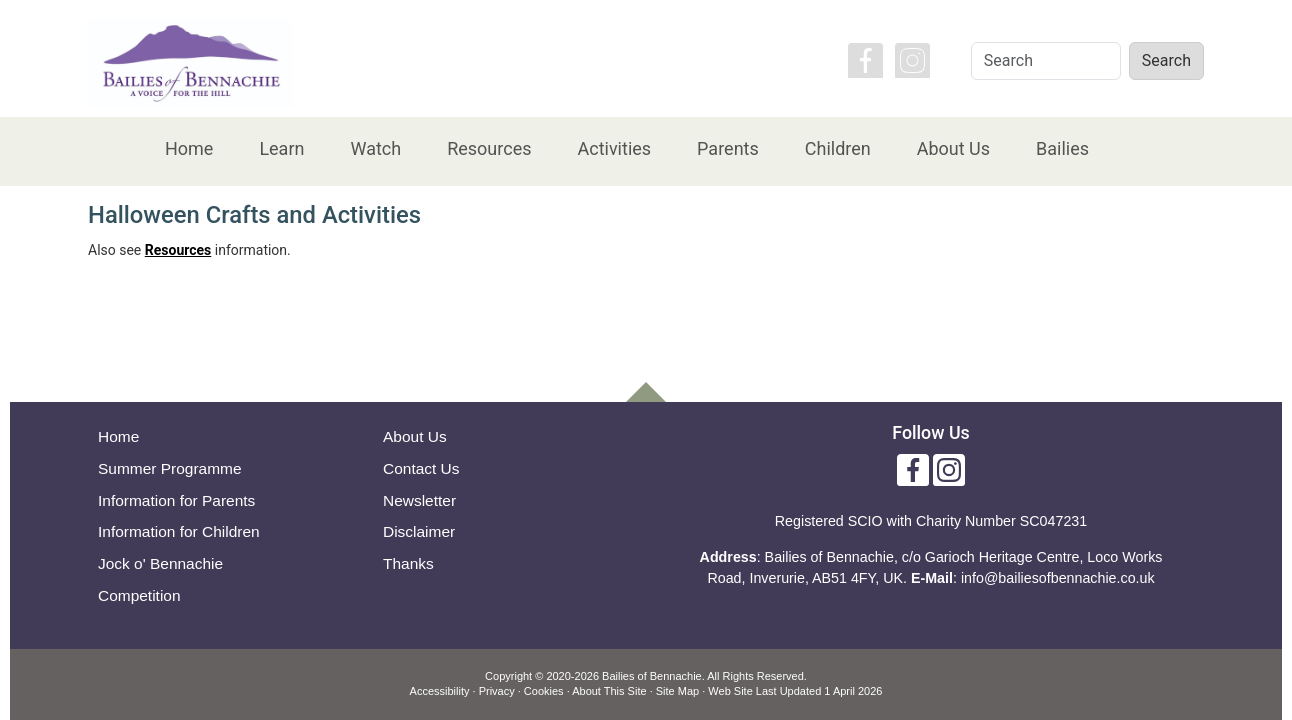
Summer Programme (170, 468)
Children (838, 148)
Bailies (1062, 148)
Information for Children (179, 531)
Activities (614, 148)
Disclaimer (419, 531)
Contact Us (421, 468)
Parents (728, 148)
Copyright (508, 676)
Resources (489, 148)
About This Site (609, 691)
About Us (953, 148)
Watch (375, 148)
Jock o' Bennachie (160, 563)
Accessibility (440, 691)
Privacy (497, 691)
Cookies (544, 691)
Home (189, 148)
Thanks (408, 563)
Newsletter (419, 500)
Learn (281, 148)
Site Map (677, 691)
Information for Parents (176, 500)
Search (1166, 60)
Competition (139, 595)
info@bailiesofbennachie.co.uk (1058, 578)
